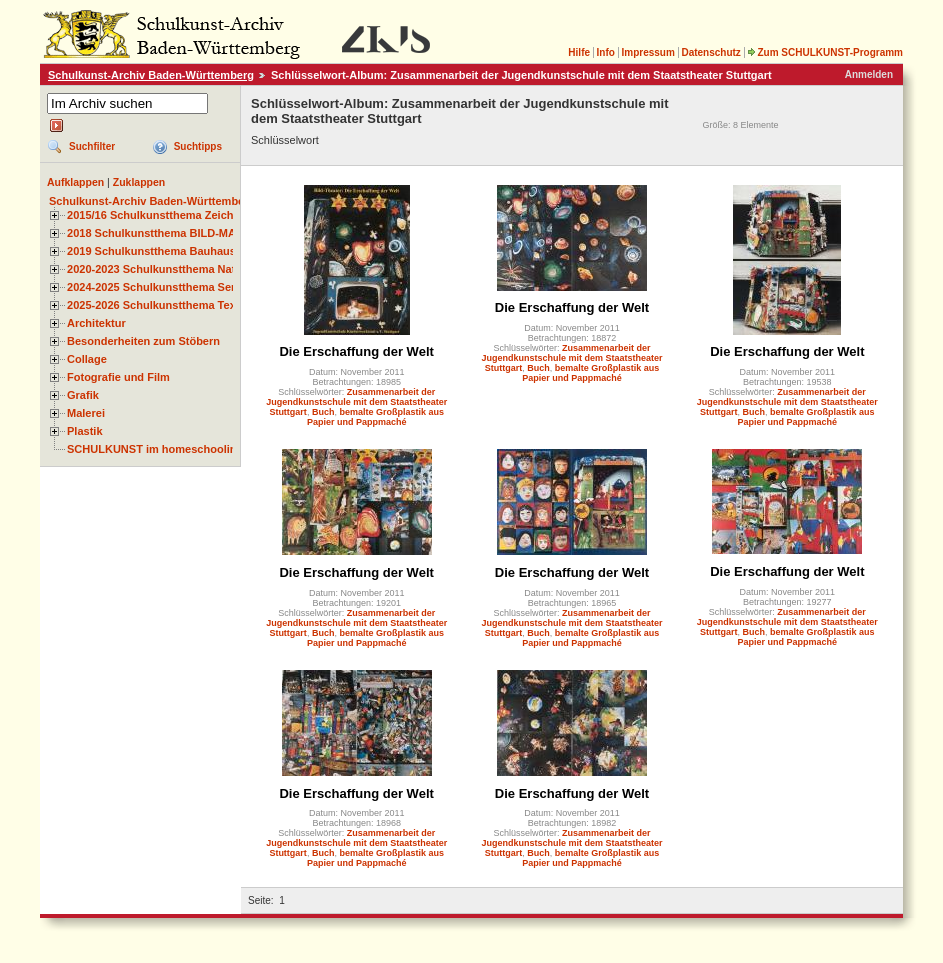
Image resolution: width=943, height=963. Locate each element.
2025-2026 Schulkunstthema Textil (156, 305)
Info (606, 52)
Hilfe (579, 52)
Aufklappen (75, 182)
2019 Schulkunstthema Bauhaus (151, 251)
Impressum (647, 52)
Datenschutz (710, 52)
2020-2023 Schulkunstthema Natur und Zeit (179, 269)
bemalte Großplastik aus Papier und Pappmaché (375, 417)
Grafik (83, 395)
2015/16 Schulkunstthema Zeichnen (160, 215)
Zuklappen (139, 182)
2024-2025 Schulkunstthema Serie (156, 287)
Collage (87, 359)
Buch (323, 412)
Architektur (96, 323)
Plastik (85, 431)
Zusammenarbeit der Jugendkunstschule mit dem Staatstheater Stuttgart (356, 402)
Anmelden (869, 74)
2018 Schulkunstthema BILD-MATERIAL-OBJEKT (195, 233)
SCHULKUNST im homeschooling (155, 449)
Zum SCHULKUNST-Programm (825, 52)
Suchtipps (198, 146)
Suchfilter (92, 146)
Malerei (86, 413)
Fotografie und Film (118, 377)
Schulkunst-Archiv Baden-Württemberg (151, 75)
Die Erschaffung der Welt (356, 351)
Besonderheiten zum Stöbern (143, 341)
